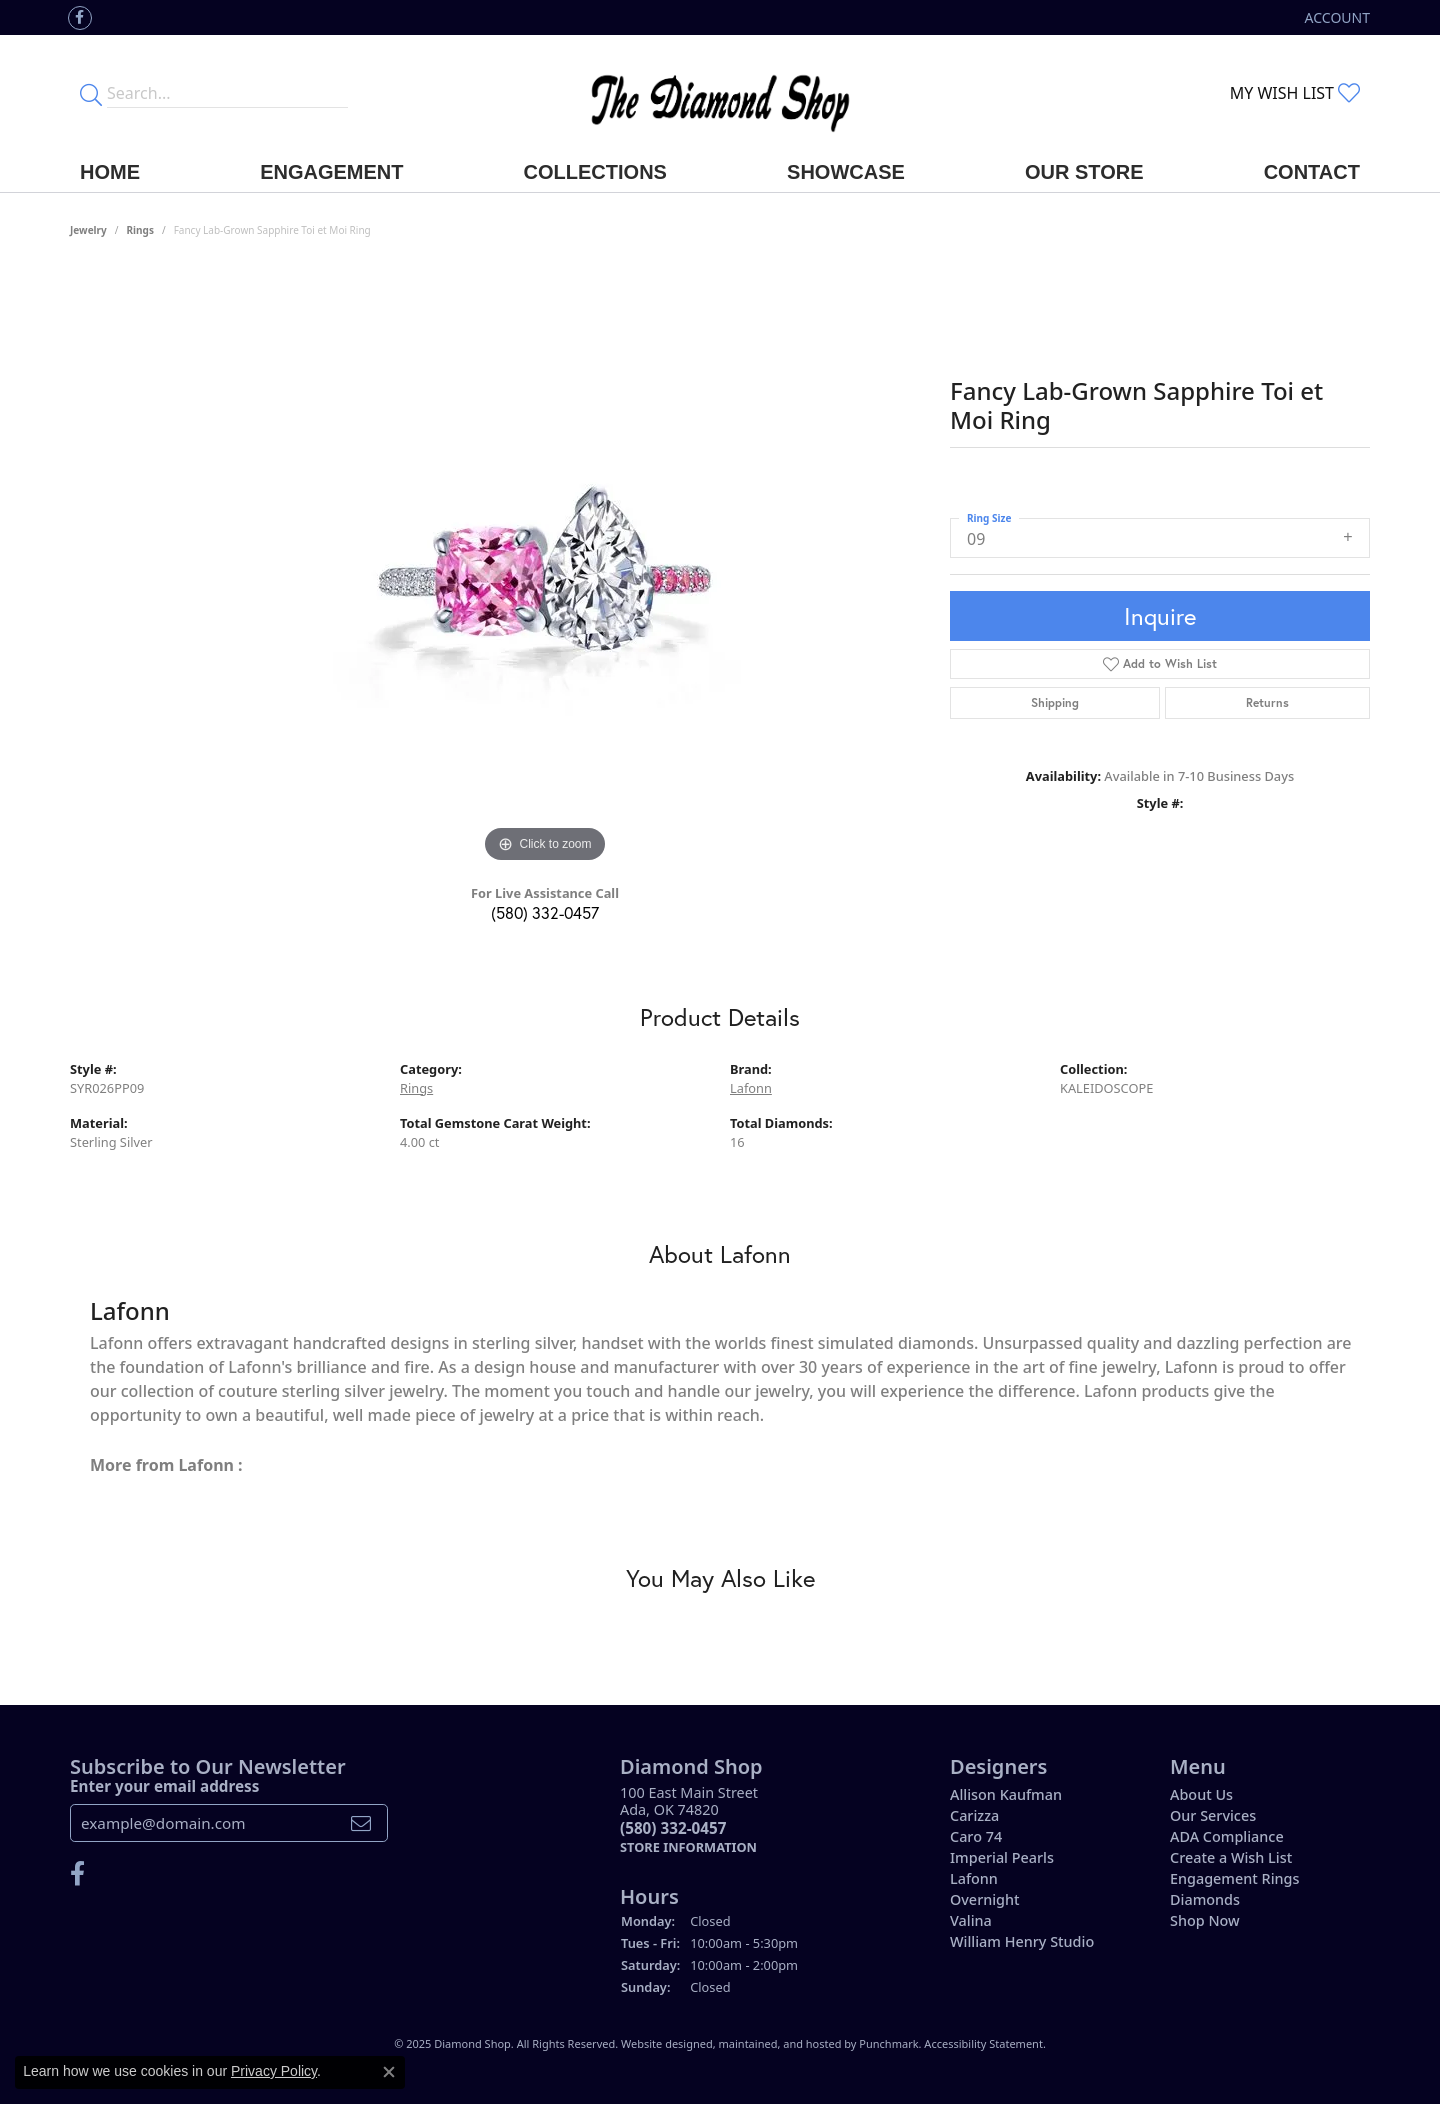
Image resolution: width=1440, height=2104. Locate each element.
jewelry (88, 230)
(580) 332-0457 (545, 912)
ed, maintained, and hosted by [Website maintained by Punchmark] (780, 2043)
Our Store (1084, 172)
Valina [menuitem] (971, 1920)
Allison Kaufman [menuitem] (1006, 1794)
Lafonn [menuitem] (974, 1878)
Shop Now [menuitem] (1205, 1920)
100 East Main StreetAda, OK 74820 (689, 1819)
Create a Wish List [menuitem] (1231, 1857)
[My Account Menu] (1337, 17)
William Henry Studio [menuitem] (1022, 1941)
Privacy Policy (274, 2071)
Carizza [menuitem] (974, 1815)
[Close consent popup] (389, 2072)
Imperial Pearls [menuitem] (1002, 1857)
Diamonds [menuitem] (1205, 1899)
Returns (1267, 702)
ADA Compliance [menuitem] (1227, 1836)
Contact (1312, 172)
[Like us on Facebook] (80, 18)
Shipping (1055, 702)
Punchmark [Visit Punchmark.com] (888, 2043)
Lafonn (751, 1088)
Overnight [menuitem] (985, 1899)
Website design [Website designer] (660, 2043)
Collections (595, 172)
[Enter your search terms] (227, 93)
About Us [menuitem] (1201, 1794)
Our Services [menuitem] (1213, 1815)
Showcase (846, 172)
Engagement (331, 172)
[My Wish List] (1295, 93)
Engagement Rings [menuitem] (1234, 1878)
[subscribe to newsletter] (361, 1823)
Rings (140, 230)
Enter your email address (164, 1785)
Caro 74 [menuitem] (976, 1836)
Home (110, 172)
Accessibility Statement (983, 2043)
